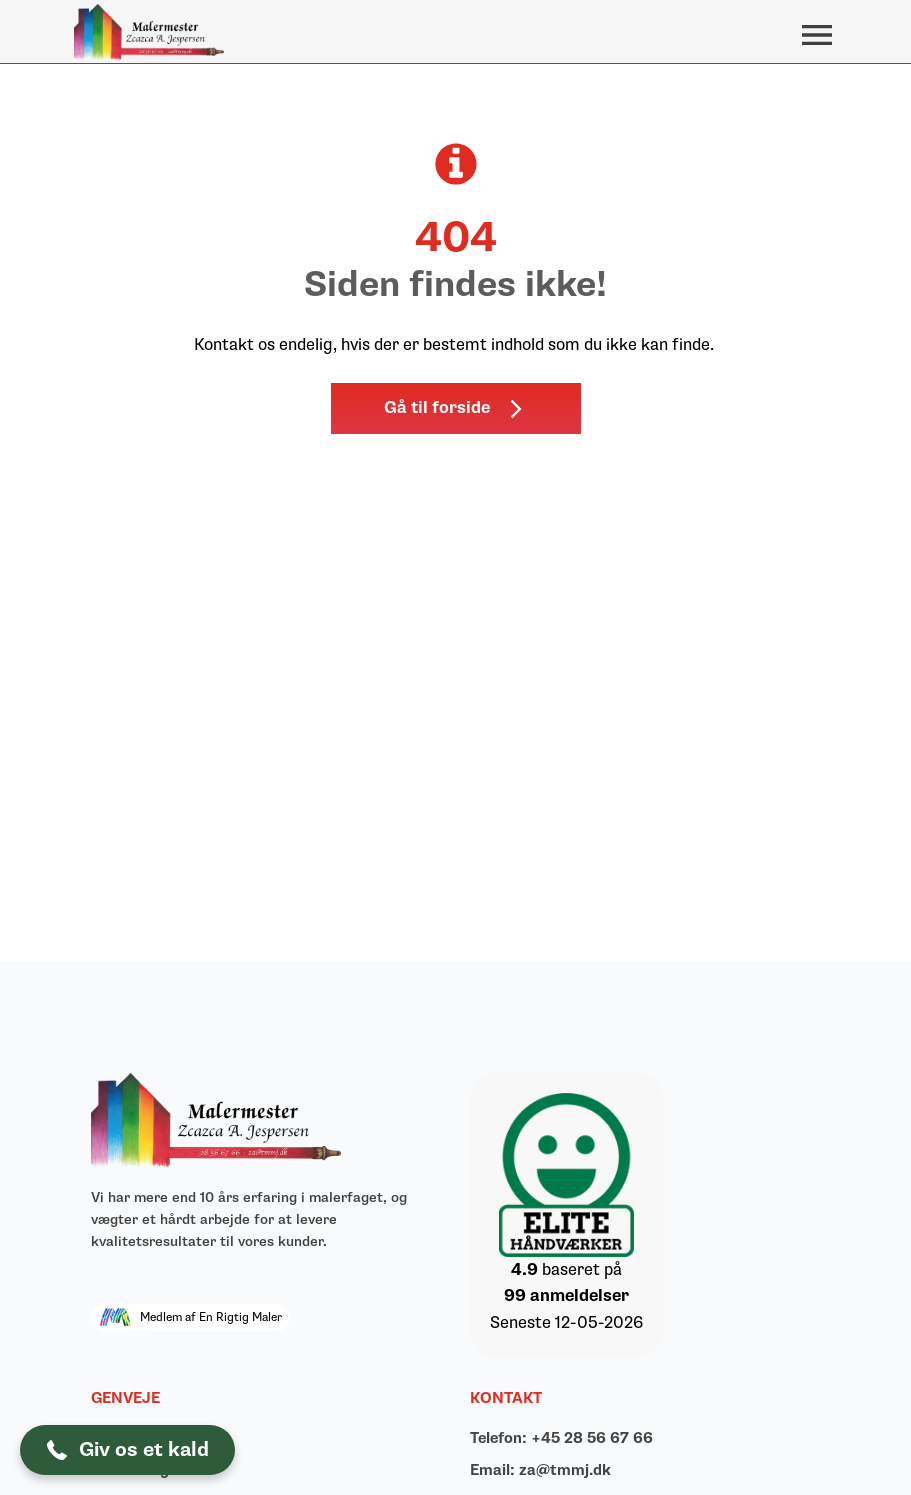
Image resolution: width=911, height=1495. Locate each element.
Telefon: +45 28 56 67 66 (561, 1438)
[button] (456, 408)
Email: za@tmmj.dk (540, 1470)
